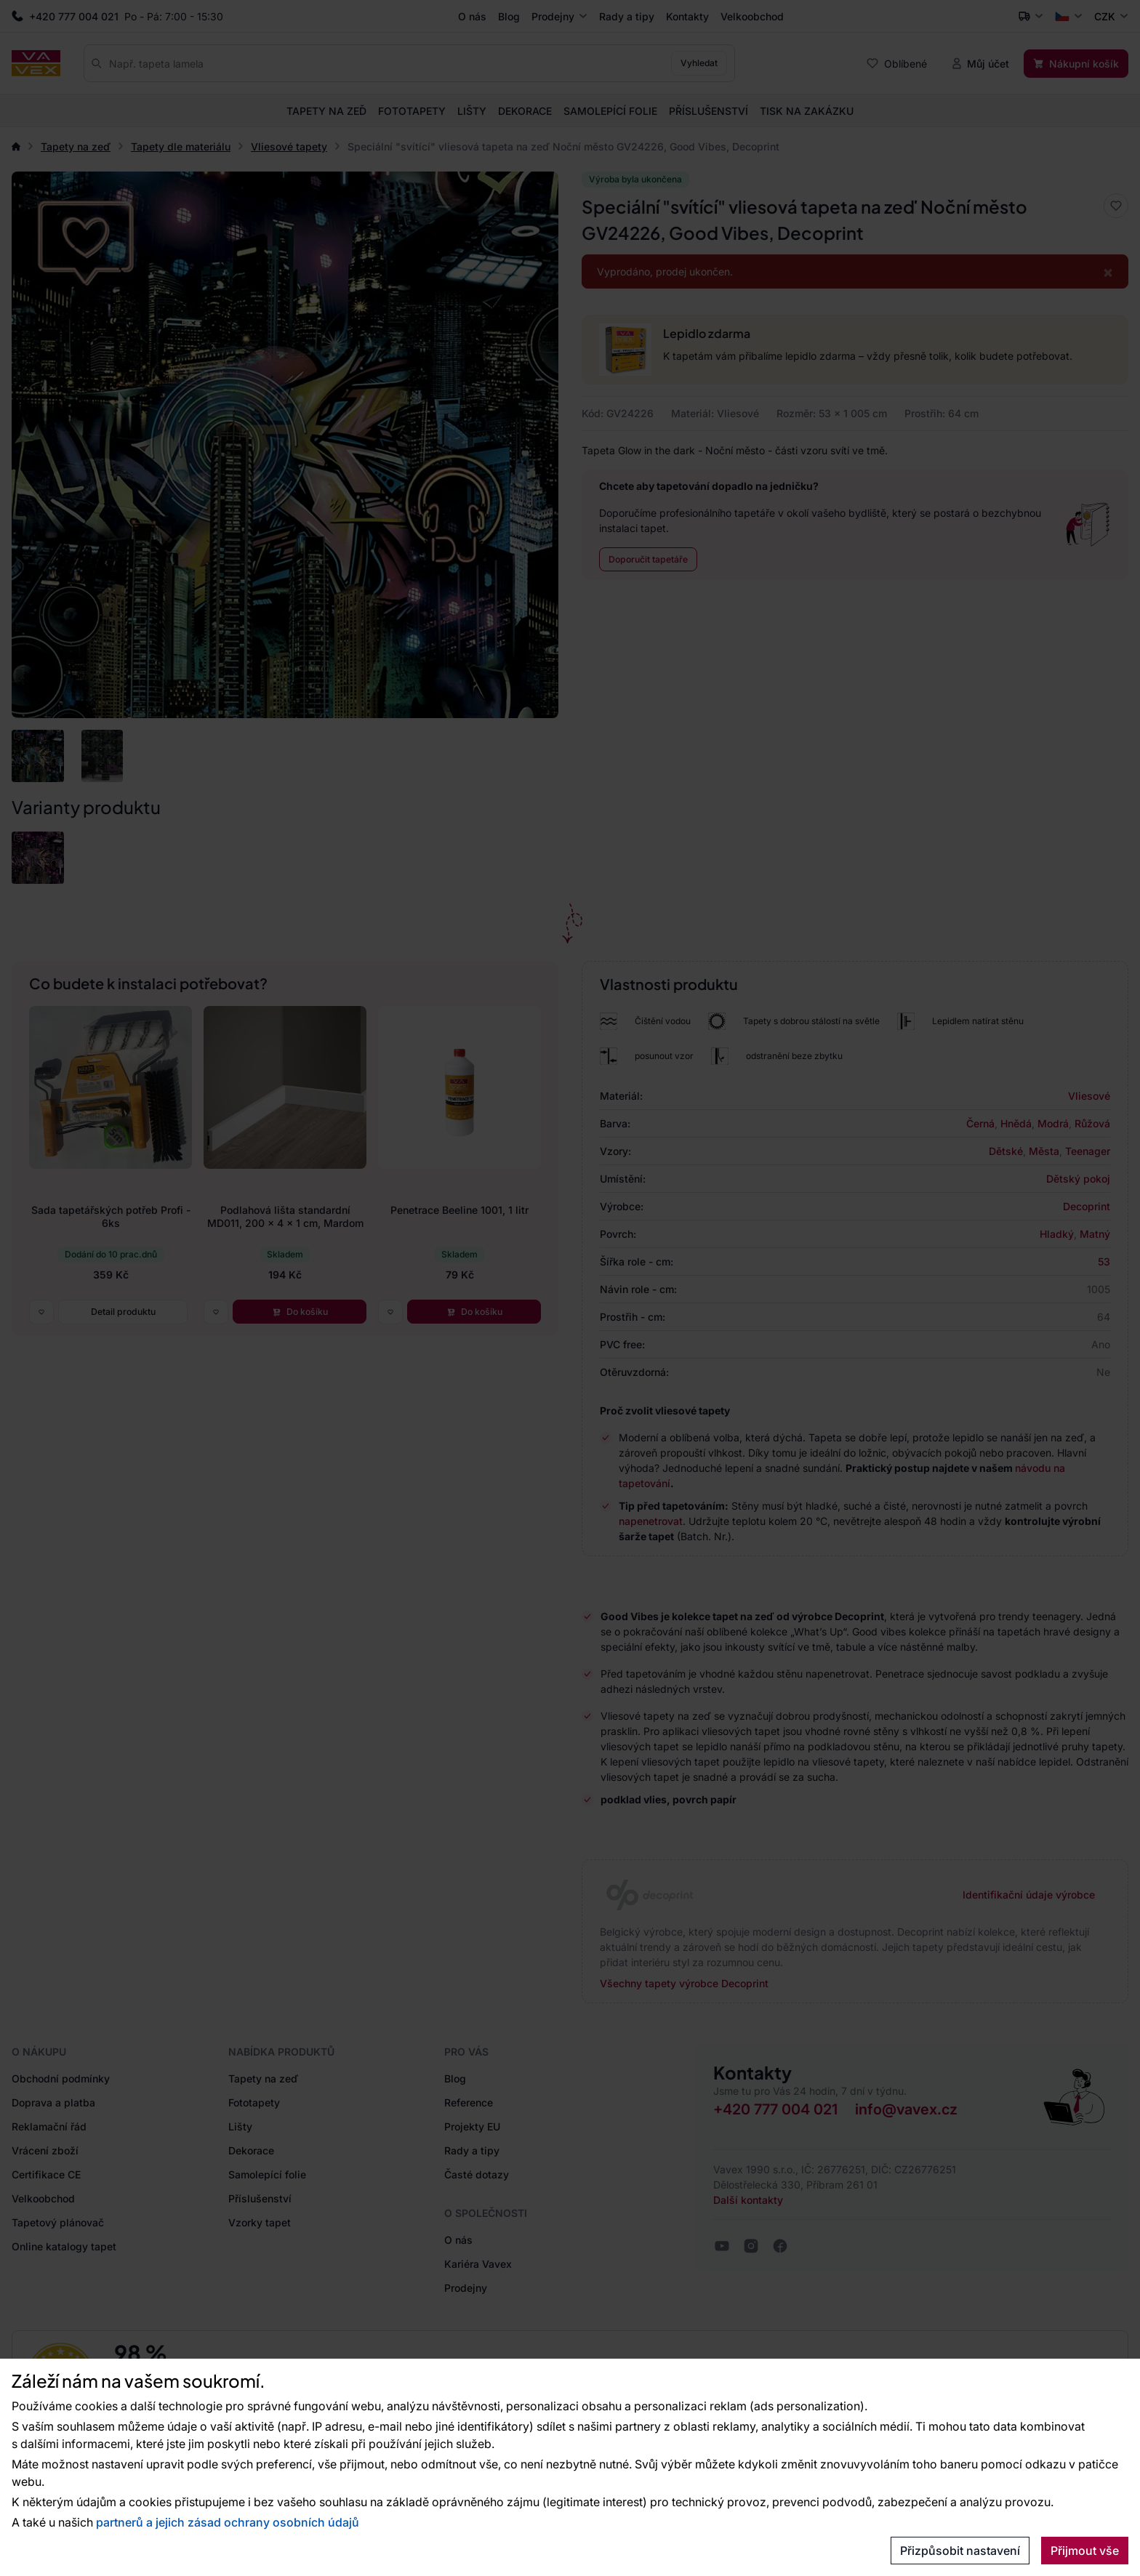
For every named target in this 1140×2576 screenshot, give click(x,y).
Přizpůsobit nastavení (960, 2550)
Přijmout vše (1085, 2550)
